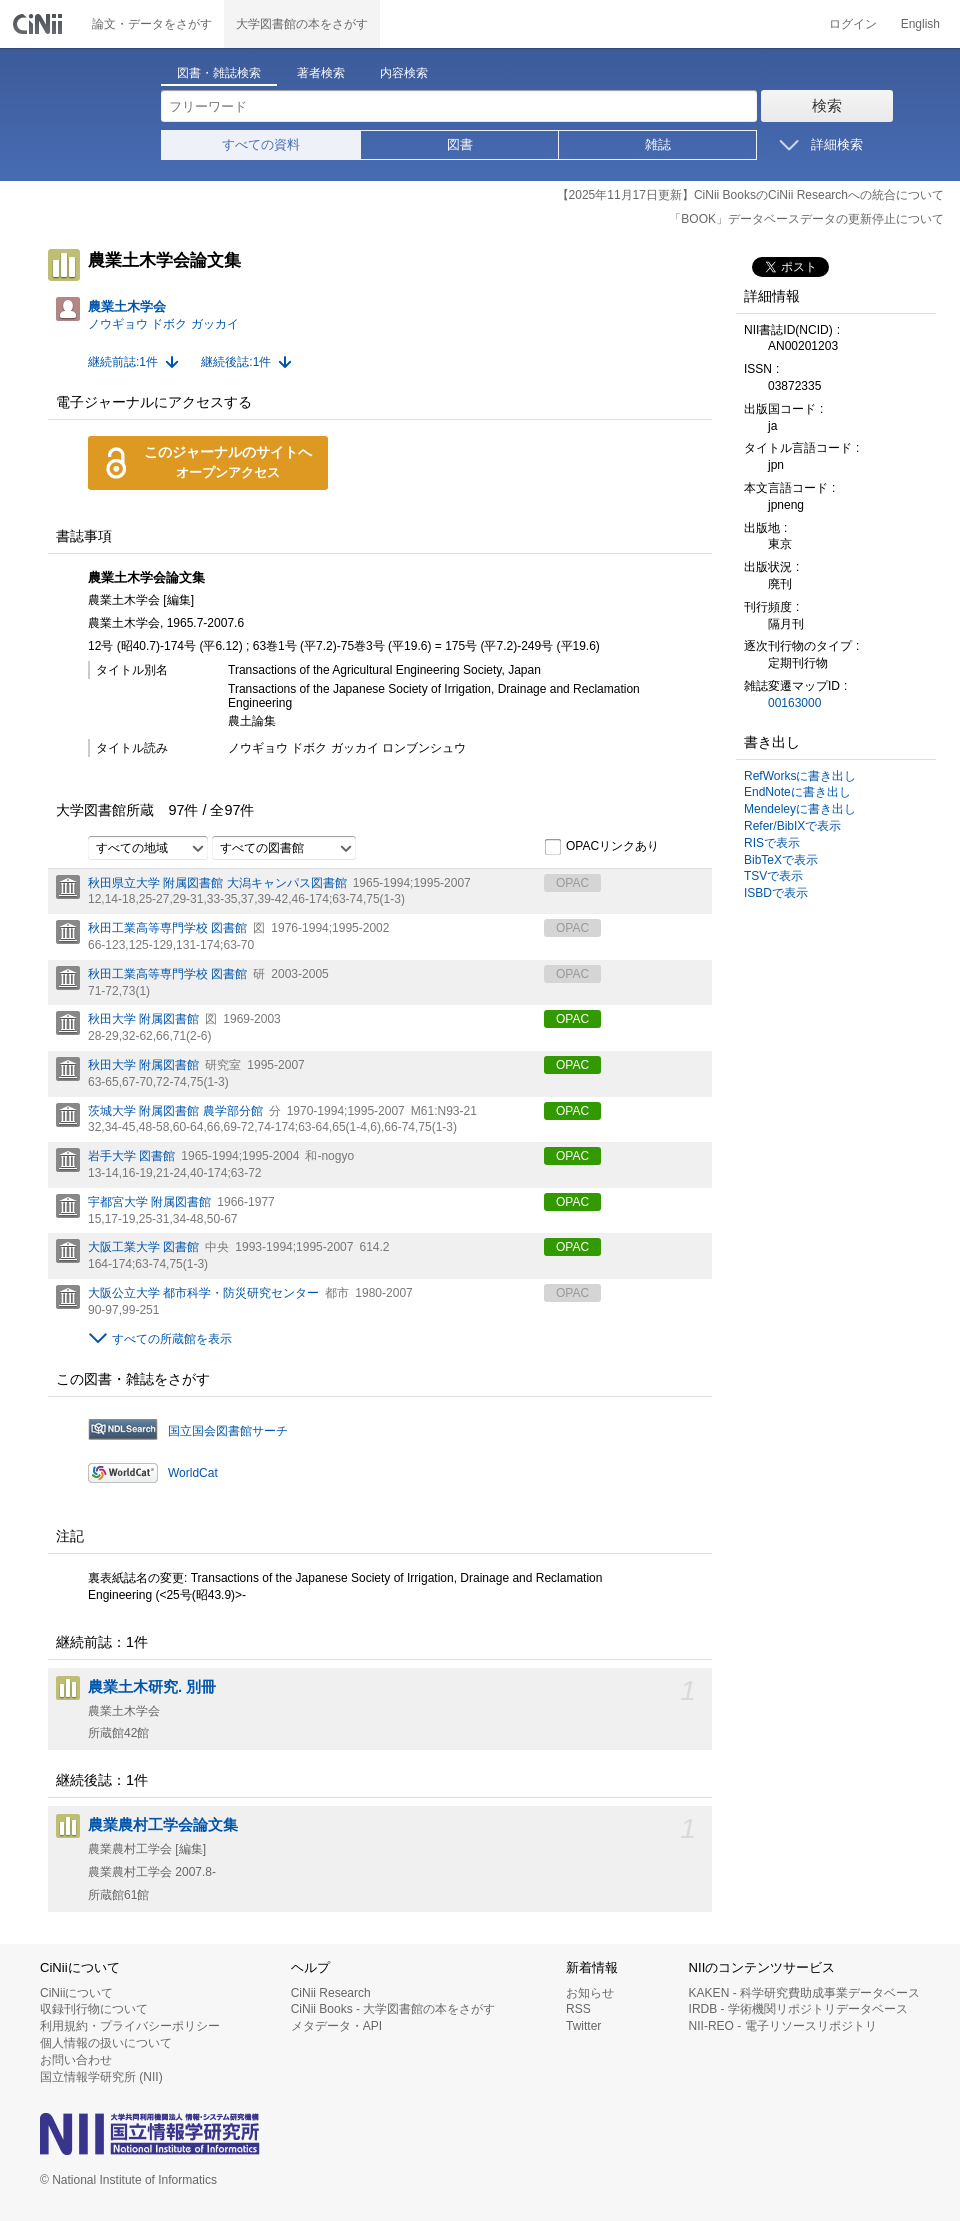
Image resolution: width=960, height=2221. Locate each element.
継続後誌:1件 (236, 362)
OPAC (572, 1019)
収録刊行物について (94, 2009)
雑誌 (658, 144)
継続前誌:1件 (123, 362)
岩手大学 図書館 (131, 1156)
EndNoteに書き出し (797, 792)
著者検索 (321, 73)
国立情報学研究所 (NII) (101, 2077)
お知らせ (590, 1993)
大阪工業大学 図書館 (143, 1247)
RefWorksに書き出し (800, 776)
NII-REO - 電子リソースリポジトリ (783, 2026)
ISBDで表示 (776, 893)
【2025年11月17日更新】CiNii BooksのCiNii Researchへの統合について (750, 195)
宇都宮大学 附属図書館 (149, 1202)
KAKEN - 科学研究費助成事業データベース (804, 1993)
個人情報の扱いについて (106, 2043)
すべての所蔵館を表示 (172, 1339)
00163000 (794, 703)
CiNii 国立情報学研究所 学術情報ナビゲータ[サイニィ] (40, 24)
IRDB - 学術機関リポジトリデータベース (798, 2009)
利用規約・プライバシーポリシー (130, 2026)
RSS (578, 2009)
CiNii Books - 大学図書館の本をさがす (393, 2009)
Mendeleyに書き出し (800, 809)
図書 (460, 144)
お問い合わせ (76, 2060)
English (920, 24)
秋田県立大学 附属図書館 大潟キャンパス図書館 (217, 883)
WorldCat (193, 1473)
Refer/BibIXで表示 (792, 826)
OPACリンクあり (601, 847)
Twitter (583, 2026)
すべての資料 (261, 144)
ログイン (853, 24)
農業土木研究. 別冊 (152, 1687)
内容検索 (404, 73)
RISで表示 (772, 843)
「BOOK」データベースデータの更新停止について (806, 219)
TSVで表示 (773, 876)
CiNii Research (331, 1993)
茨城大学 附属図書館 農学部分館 (175, 1111)
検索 (827, 105)
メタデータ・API (336, 2026)
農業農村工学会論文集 (163, 1825)
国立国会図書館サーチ (228, 1431)
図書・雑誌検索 (219, 73)
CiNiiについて (76, 1993)
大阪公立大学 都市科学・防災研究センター (203, 1293)
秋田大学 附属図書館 (143, 1019)
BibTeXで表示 (781, 860)
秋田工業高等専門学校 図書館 (167, 928)
